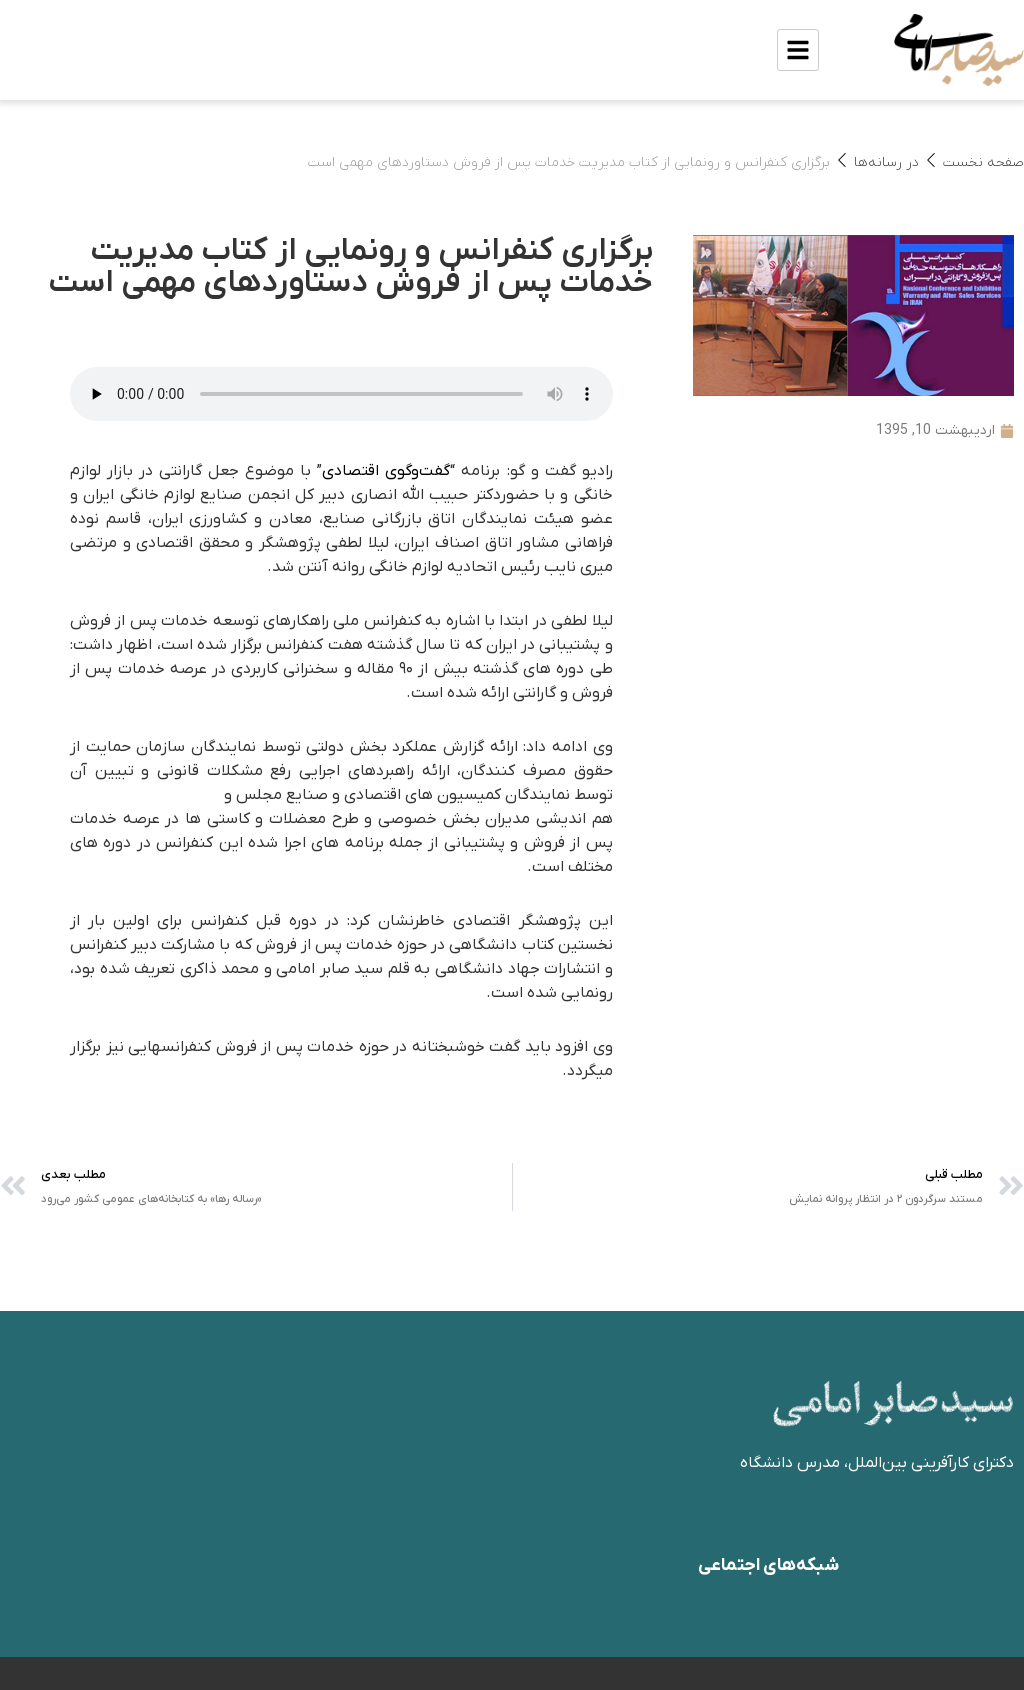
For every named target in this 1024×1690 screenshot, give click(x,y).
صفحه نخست (983, 162)
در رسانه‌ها (886, 162)
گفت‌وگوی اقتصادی (386, 471)
